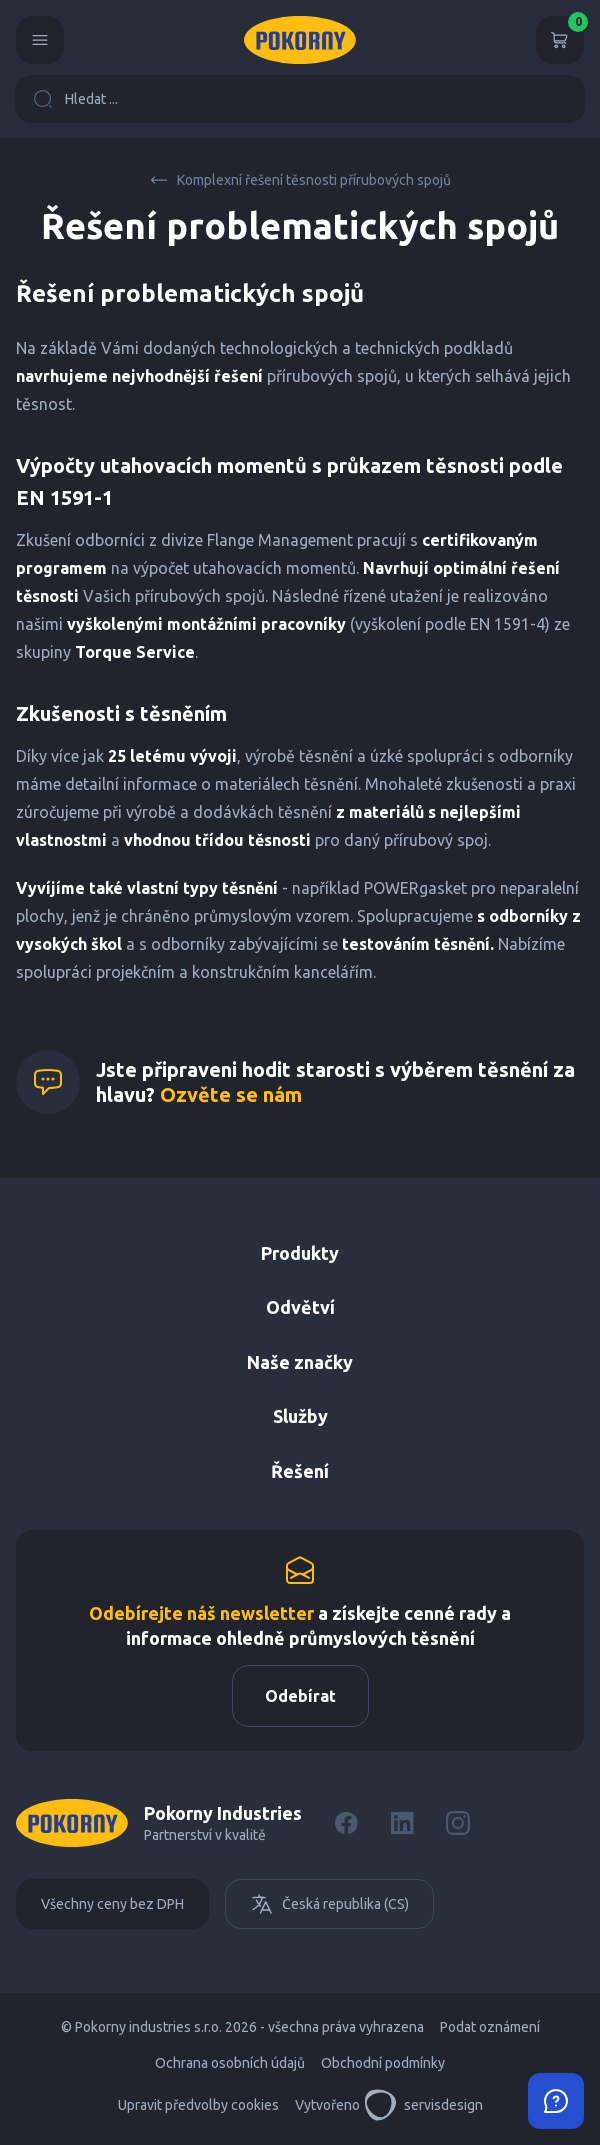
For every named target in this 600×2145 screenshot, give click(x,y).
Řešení (300, 1471)
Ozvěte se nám (231, 1094)
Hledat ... (75, 99)
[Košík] (560, 40)
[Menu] (40, 40)
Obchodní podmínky (383, 2063)
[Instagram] (458, 1823)
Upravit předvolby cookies (198, 2105)
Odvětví (300, 1307)
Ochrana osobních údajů (230, 2063)
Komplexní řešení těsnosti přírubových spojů (300, 180)
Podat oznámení (490, 2027)
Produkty (300, 1253)
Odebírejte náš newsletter (201, 1613)
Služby (300, 1416)
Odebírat (300, 1696)
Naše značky (300, 1362)
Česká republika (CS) (329, 1904)
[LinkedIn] (402, 1823)
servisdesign (423, 2105)
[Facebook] (346, 1823)
